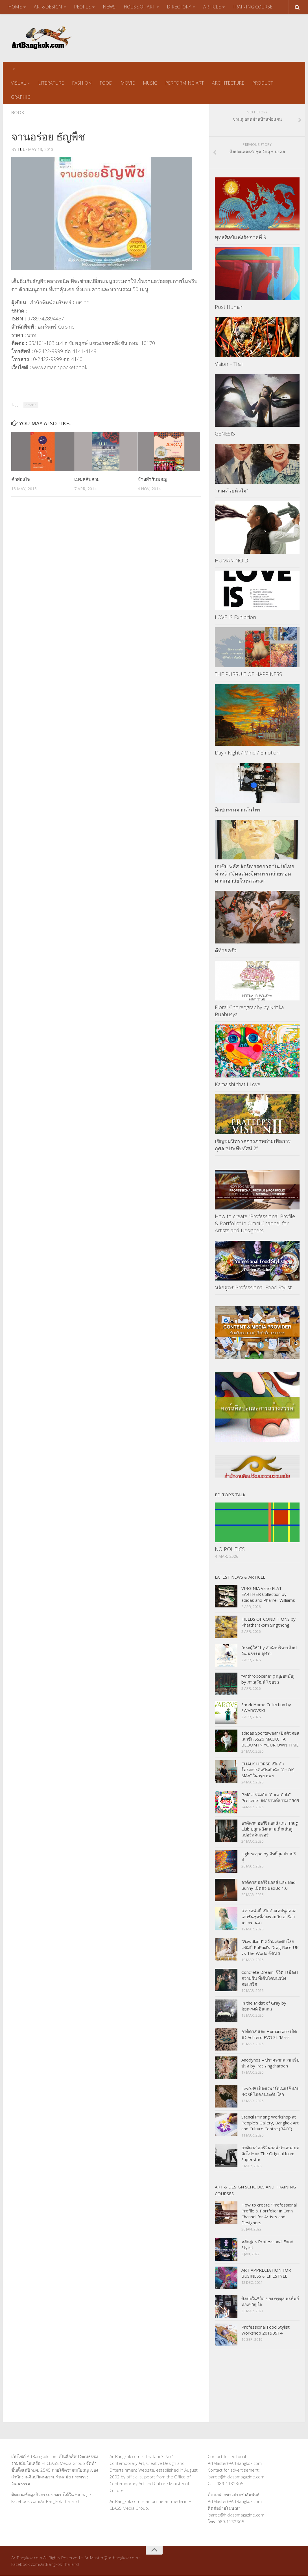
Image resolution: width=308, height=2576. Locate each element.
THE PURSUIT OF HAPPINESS (248, 674)
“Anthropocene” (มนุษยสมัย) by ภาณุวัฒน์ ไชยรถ (267, 1679)
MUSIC (149, 83)
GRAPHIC (20, 97)
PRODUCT (261, 83)
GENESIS (225, 433)
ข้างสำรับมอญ (152, 479)
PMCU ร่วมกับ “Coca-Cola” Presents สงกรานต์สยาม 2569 (270, 1797)
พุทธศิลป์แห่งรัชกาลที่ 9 (240, 237)
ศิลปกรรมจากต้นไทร (238, 809)
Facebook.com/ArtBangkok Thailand (45, 2501)
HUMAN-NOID (231, 560)
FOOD (105, 83)
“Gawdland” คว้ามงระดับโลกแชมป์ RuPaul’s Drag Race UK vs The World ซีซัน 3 (270, 1947)
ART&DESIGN (48, 7)
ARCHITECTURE (227, 83)
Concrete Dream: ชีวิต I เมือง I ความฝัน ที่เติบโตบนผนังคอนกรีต (269, 1978)
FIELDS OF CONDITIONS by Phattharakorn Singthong (268, 1622)
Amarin (30, 404)
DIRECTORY (178, 7)
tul (21, 149)
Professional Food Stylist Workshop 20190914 (265, 2330)
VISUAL (18, 83)
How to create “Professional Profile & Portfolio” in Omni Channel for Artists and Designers (255, 1223)
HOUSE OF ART (138, 7)
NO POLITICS (230, 1549)
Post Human (229, 307)
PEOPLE (82, 7)
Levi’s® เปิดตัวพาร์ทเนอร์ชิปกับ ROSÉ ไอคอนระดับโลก (270, 2091)
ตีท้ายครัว (226, 950)
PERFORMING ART (183, 83)
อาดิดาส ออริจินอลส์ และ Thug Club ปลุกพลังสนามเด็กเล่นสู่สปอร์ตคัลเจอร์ (269, 1829)
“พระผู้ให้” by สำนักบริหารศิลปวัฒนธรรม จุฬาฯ (269, 1651)
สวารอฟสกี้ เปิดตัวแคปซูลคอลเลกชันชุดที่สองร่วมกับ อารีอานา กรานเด (268, 1917)
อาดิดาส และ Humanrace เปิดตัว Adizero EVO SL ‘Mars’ (269, 2034)
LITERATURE (51, 83)
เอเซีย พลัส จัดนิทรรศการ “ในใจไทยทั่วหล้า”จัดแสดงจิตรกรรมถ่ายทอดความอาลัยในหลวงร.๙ (254, 873)
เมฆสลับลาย (87, 479)
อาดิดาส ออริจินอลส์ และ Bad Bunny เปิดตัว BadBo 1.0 (268, 1885)
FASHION (81, 83)
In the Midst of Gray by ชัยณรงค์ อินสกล (263, 2006)
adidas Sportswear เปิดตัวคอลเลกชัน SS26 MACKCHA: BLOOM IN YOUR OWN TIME (270, 1739)
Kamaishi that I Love (237, 1084)
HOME (15, 7)
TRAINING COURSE (252, 7)
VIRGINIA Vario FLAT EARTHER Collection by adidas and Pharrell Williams (268, 1594)
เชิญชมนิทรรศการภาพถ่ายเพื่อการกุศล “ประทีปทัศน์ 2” (253, 1145)
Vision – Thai (229, 363)
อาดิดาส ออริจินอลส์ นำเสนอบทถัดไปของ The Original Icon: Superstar (270, 2154)
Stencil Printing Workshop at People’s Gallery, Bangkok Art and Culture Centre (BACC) (270, 2123)
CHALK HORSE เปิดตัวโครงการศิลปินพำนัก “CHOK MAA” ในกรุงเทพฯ (267, 1770)
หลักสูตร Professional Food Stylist (253, 1287)
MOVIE (127, 83)
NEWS (108, 7)
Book (17, 113)
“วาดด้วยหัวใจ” (231, 490)
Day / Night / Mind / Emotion (247, 752)
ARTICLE (211, 7)
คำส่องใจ (20, 479)
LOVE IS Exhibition (235, 617)
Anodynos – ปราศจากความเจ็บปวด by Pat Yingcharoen (270, 2063)
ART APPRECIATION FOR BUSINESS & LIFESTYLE (266, 2273)
